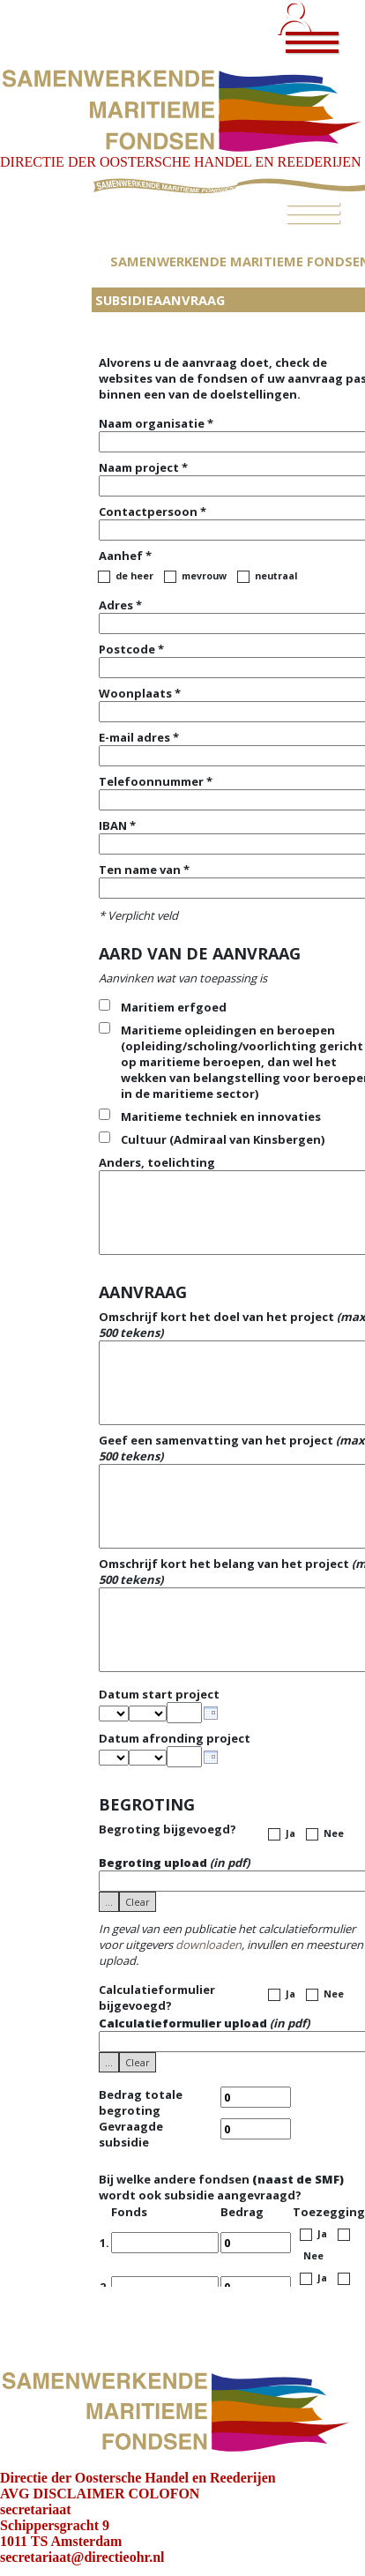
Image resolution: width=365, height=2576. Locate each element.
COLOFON (164, 2493)
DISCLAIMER (79, 2493)
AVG (15, 2493)
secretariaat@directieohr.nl (82, 2557)
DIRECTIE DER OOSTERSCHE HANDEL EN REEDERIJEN (180, 161)
